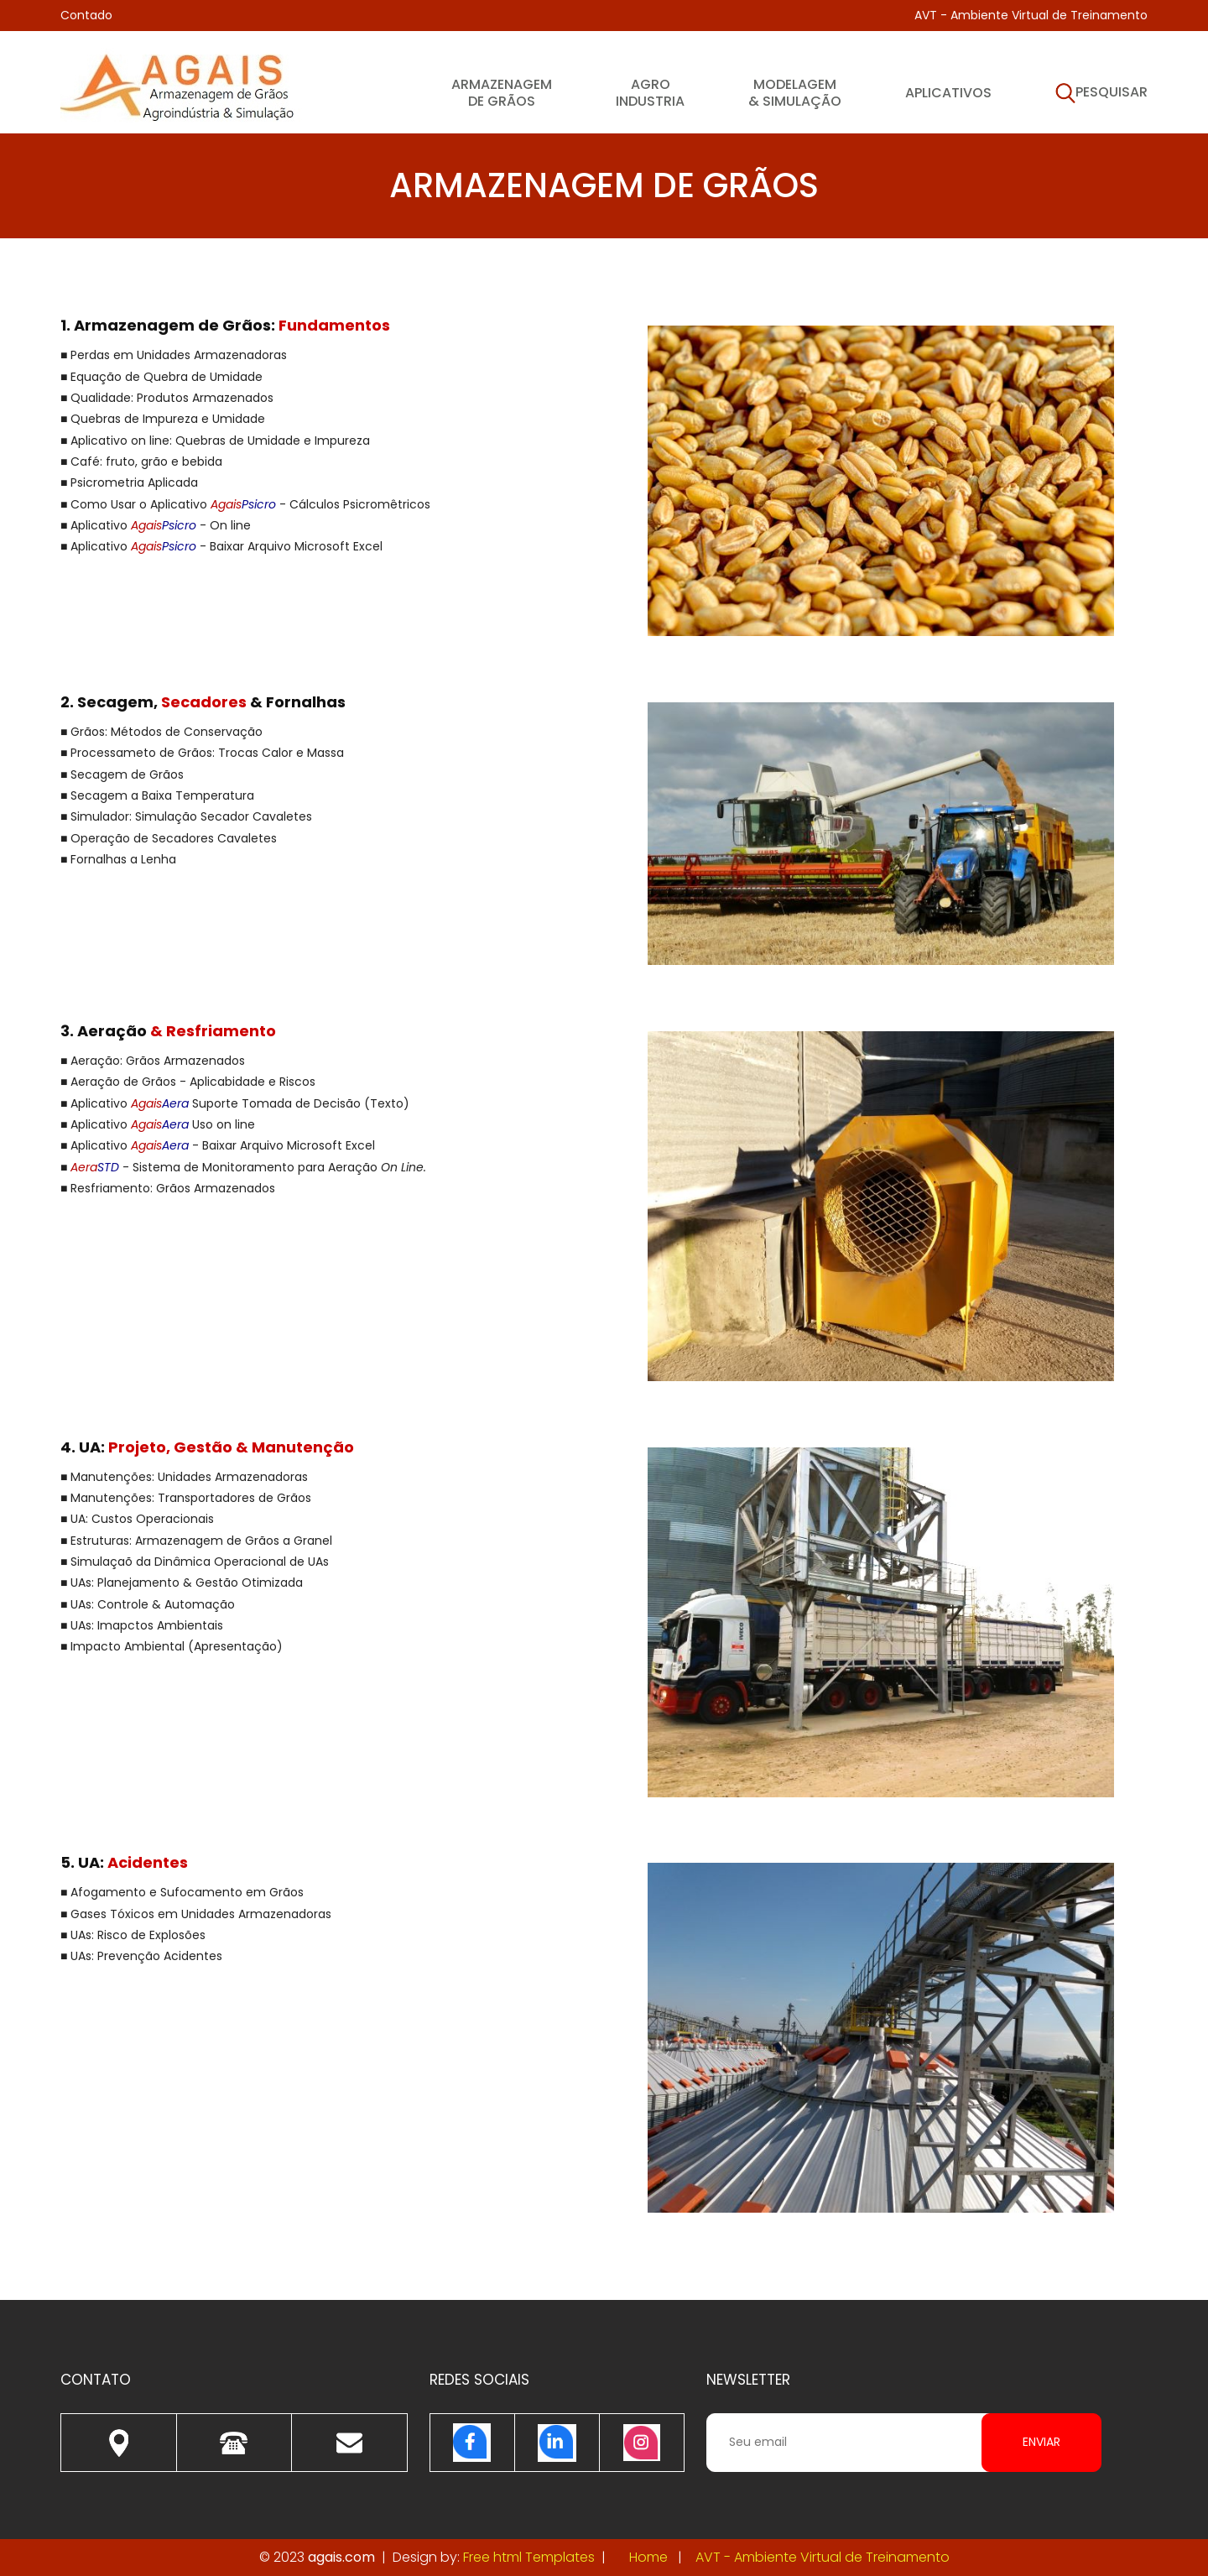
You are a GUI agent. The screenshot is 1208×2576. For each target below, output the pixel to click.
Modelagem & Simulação (794, 92)
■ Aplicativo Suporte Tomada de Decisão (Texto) (234, 1103)
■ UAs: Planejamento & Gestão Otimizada (181, 1582)
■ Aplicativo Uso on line (157, 1124)
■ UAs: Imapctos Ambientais (141, 1625)
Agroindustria (650, 92)
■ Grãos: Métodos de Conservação (161, 731)
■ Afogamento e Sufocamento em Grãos (182, 1892)
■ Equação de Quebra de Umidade (161, 376)
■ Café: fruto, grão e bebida (141, 461)
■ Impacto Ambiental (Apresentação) (171, 1646)
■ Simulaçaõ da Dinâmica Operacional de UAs (194, 1561)
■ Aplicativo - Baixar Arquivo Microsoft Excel (221, 546)
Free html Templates (529, 2557)
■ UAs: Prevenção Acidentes (141, 1956)
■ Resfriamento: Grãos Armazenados (167, 1188)
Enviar (1041, 2441)
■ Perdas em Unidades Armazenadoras (173, 355)
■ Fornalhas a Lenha (118, 859)
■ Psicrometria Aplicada (129, 482)
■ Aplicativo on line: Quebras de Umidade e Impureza (215, 440)
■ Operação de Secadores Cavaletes (168, 838)
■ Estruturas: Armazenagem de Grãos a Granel (196, 1540)
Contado (86, 15)
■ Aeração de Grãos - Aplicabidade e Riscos (187, 1081)
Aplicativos (948, 92)
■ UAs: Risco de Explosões (133, 1935)
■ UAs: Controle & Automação (147, 1604)
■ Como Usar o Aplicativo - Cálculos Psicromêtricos (245, 504)
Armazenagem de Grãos (501, 92)
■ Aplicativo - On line (155, 525)
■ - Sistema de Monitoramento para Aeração (243, 1167)
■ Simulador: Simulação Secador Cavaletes (186, 816)
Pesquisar (1101, 93)
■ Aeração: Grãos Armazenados (152, 1060)
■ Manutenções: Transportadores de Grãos (185, 1497)
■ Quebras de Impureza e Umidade (162, 418)
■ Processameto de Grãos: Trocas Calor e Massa (202, 752)
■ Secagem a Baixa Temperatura (157, 795)
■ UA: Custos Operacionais (137, 1518)
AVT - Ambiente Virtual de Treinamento (1031, 15)
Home (648, 2557)
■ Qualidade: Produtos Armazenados (166, 397)
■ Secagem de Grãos (122, 774)
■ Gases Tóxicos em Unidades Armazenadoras (195, 1914)
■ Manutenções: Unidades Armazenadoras (184, 1476)
